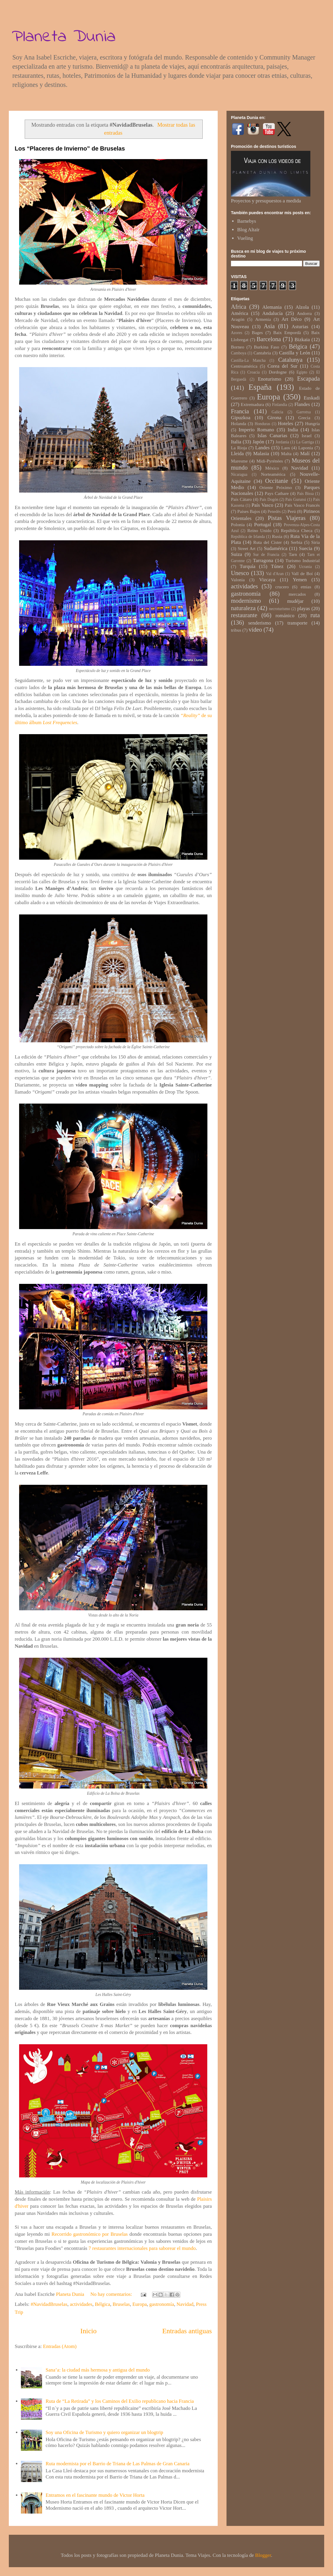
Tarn (293, 554)
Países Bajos (248, 511)
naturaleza (243, 608)
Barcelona (269, 339)
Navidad (185, 2304)
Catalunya (290, 359)
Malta (286, 453)
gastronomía (161, 2304)
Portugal (262, 524)
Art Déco (292, 319)
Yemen (300, 579)
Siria (315, 542)
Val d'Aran (275, 574)
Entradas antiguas (187, 2331)
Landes (262, 447)
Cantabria (262, 352)
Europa (139, 2304)
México (272, 467)
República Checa (296, 530)
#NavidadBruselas (49, 2304)
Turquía (247, 566)
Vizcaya (267, 579)
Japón (258, 442)
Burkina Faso (266, 346)
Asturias (300, 326)
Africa (238, 306)
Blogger (263, 2555)
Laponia (305, 447)
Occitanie (276, 481)
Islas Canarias (272, 435)
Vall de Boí (302, 573)
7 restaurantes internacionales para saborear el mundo (142, 2248)
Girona (274, 417)
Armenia (263, 319)
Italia (236, 442)
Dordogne (278, 371)
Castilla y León (294, 353)
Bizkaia (302, 339)
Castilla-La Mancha (248, 360)
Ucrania (305, 566)
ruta (315, 615)
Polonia (238, 524)
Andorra (304, 313)
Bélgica (102, 2304)
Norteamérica (273, 474)
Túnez (277, 566)
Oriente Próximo (275, 487)
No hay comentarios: (111, 2294)
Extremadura (252, 404)
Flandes (302, 404)
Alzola (302, 307)
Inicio (88, 2331)
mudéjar (295, 601)
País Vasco (262, 505)
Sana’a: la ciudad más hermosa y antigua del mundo (98, 2370)
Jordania (282, 442)
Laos (285, 447)
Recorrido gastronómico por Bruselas (89, 2234)
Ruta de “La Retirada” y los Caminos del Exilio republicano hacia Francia (120, 2401)
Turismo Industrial (303, 560)
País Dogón (268, 499)
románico (284, 615)
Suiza (236, 554)
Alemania (272, 307)
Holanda (238, 423)
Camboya (238, 353)
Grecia (304, 417)
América (239, 313)
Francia (240, 411)
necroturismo (279, 609)
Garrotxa (304, 412)
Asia (269, 326)
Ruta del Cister (267, 542)
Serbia (296, 542)
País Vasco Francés (302, 505)
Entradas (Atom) (59, 2346)
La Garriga (305, 442)
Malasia (261, 453)
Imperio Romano (256, 429)
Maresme (239, 460)
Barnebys (246, 221)
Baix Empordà (287, 332)
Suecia (305, 548)
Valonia (238, 579)
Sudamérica (275, 548)
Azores (236, 333)
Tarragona (263, 560)
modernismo (246, 600)
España (260, 387)
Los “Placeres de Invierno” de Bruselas (70, 148)
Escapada (308, 378)
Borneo (237, 346)
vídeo (255, 629)
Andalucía (272, 313)
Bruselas (121, 2304)
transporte (297, 623)
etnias (306, 586)
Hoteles (285, 423)
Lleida (237, 453)
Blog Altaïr (248, 229)
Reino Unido (259, 530)
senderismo (259, 623)
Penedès (274, 511)
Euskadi (312, 398)
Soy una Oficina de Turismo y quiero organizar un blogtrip (104, 2432)
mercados (297, 594)
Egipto (302, 372)
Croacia (253, 372)
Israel (307, 435)
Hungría (312, 423)
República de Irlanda (248, 536)
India (293, 429)
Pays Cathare (277, 493)
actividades (81, 2304)
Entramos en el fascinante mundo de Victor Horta (95, 2495)
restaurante (244, 615)
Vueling (245, 238)
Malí (304, 453)
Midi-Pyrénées (270, 460)
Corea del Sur (282, 366)
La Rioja (239, 447)
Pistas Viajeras (286, 518)
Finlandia (279, 404)
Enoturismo (269, 379)
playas (303, 608)
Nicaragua (239, 474)
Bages (257, 332)
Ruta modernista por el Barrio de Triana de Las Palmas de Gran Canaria (117, 2463)
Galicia (277, 412)
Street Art (246, 548)
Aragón (237, 319)
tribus (236, 630)
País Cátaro (241, 499)
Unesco (240, 573)
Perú (291, 511)
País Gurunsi (295, 499)
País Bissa (305, 493)
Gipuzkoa (240, 417)
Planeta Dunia (64, 37)
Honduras (262, 424)
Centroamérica (244, 366)
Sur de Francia (266, 554)
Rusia (277, 536)
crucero (282, 586)
